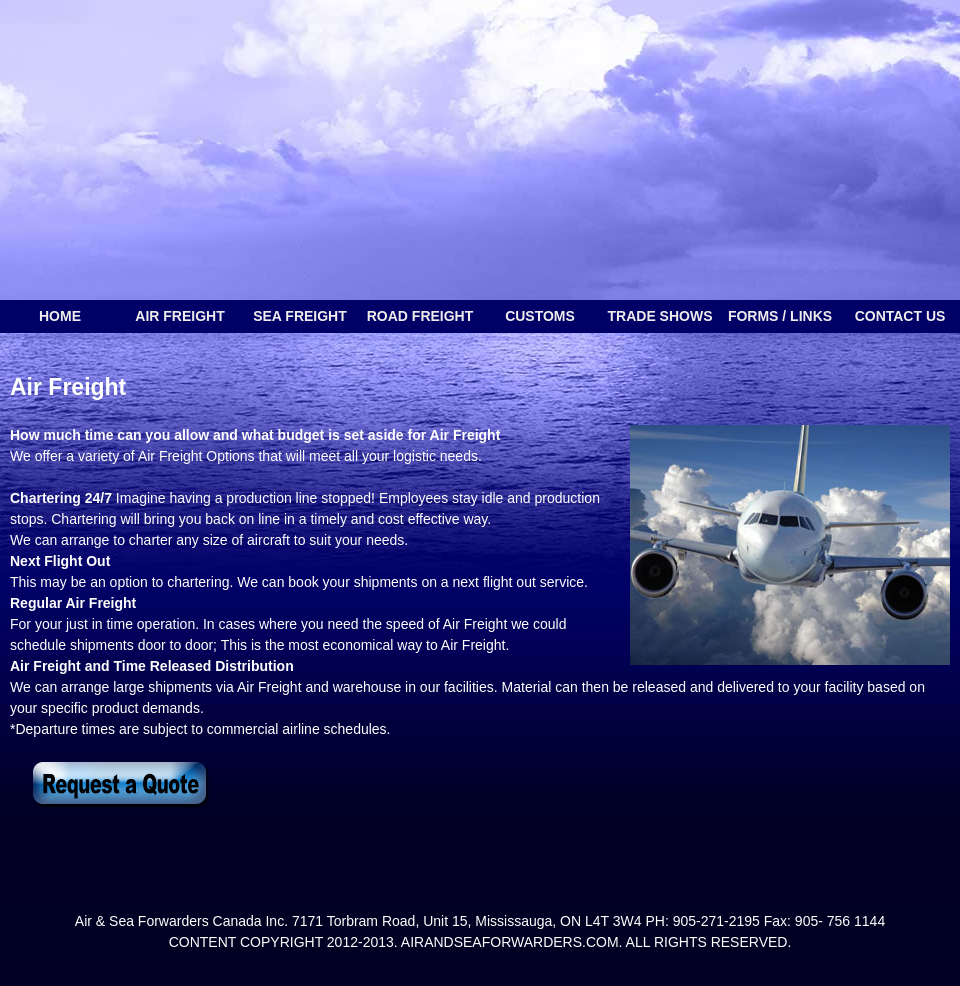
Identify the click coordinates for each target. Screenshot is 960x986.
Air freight (179, 316)
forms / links (780, 316)
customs (540, 316)
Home (60, 316)
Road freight (420, 316)
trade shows (660, 316)
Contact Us (900, 316)
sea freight (300, 316)
